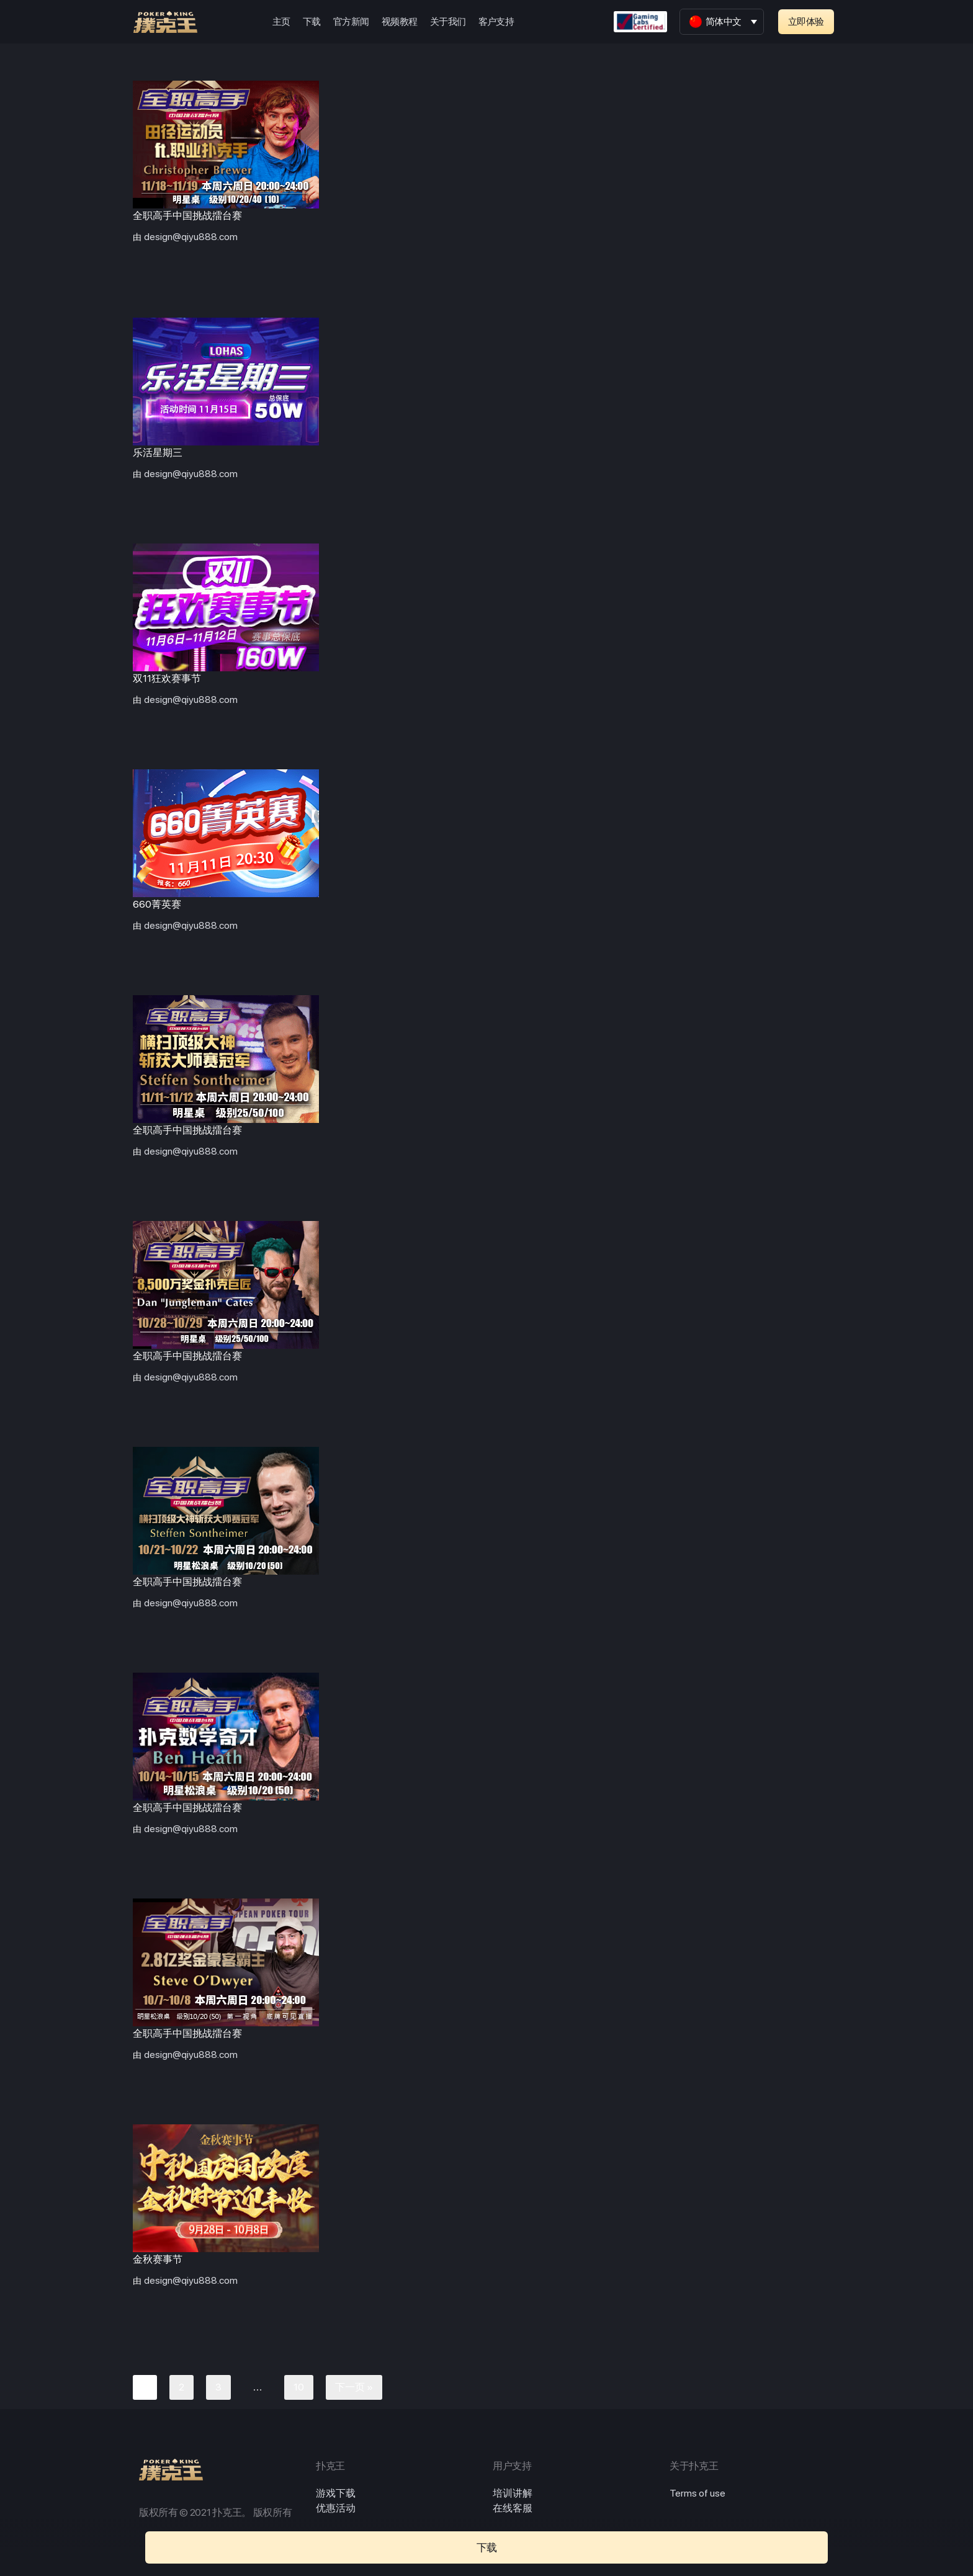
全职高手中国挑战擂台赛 (187, 215)
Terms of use (697, 2493)
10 (299, 2387)
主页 (281, 21)
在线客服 (512, 2508)
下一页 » (354, 2387)
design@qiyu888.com (191, 237)
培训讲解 (512, 2493)
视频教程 (400, 21)
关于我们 (448, 21)
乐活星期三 (157, 452)
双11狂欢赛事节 (167, 678)
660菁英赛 (157, 904)
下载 (312, 21)
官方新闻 (351, 21)
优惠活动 (336, 2508)
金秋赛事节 (157, 2259)
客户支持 (496, 21)
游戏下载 (336, 2493)
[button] (806, 21)
